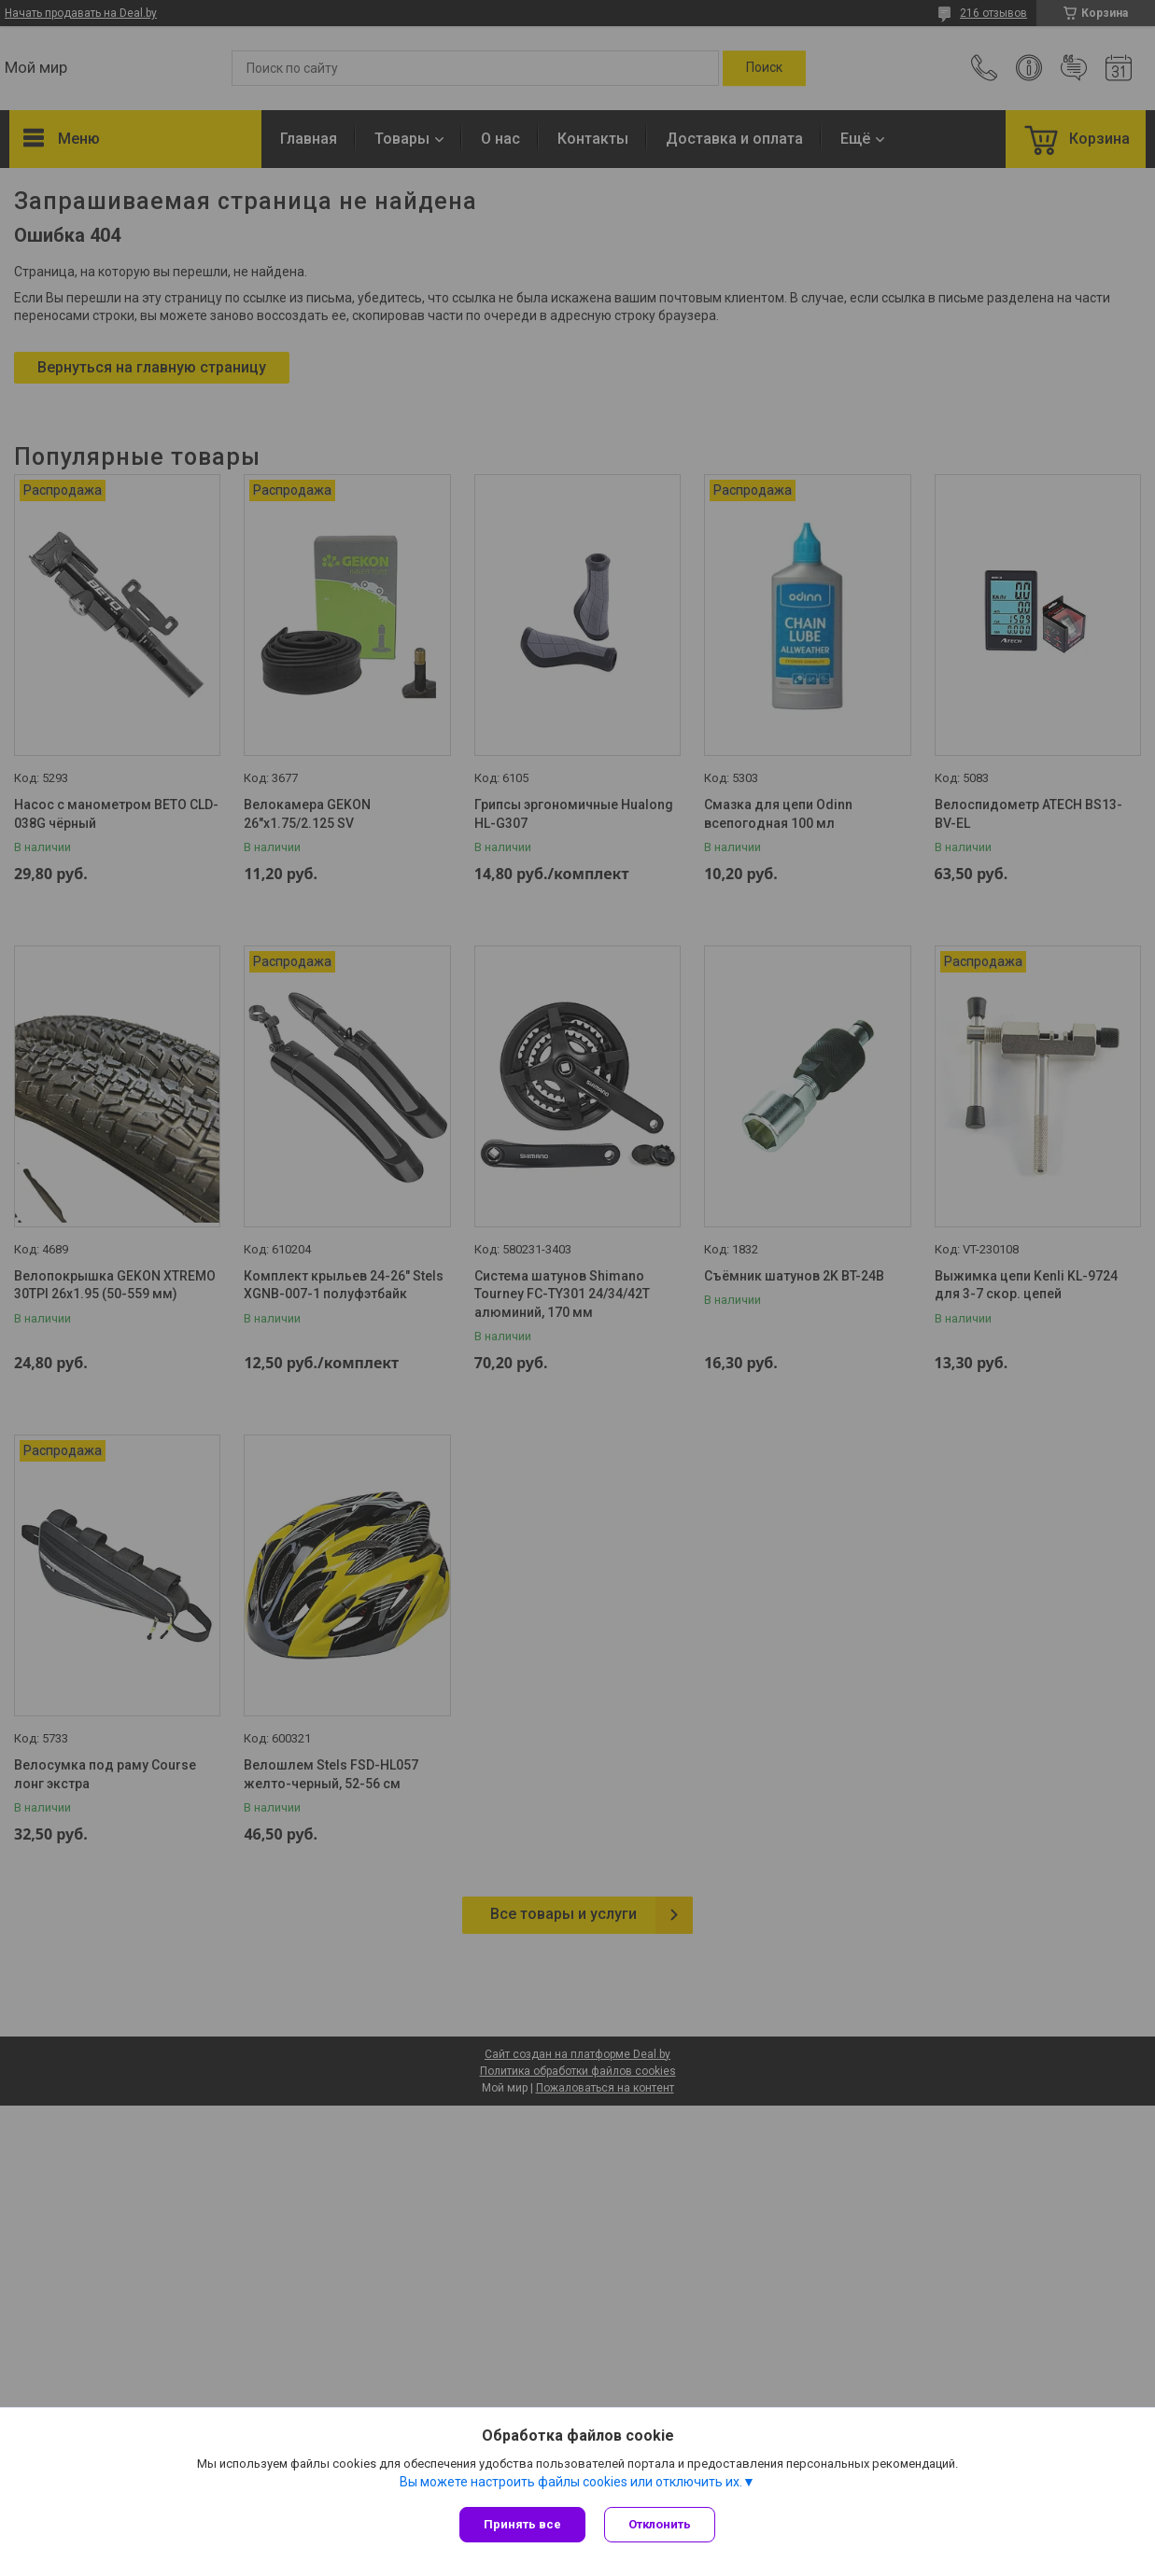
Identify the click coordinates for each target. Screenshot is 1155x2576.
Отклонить (659, 2524)
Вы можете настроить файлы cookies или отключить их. (571, 2481)
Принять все (522, 2524)
